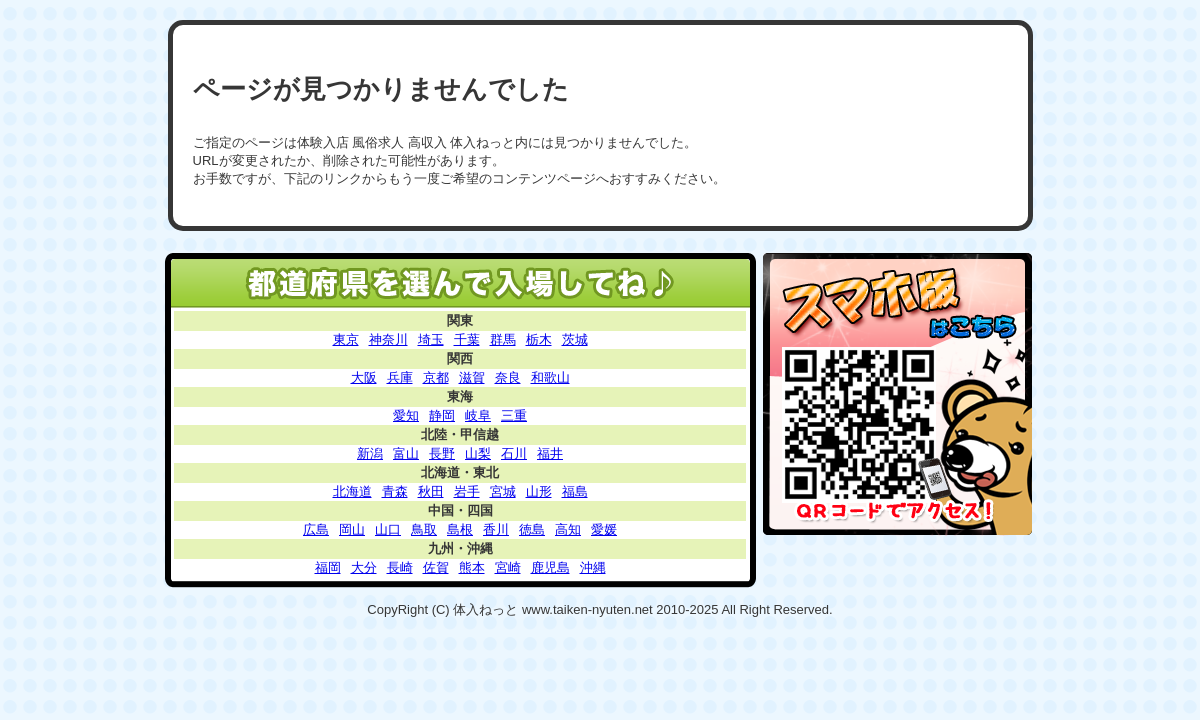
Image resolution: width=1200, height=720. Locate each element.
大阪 (364, 377)
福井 (550, 453)
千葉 (467, 339)
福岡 (328, 567)
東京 (346, 339)
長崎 (400, 567)
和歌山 (550, 377)
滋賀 (472, 377)
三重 (514, 415)
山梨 (478, 453)
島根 (460, 529)
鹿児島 (550, 567)
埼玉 (431, 339)
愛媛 (604, 529)
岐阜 (478, 415)
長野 (442, 453)
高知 (568, 529)
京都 (436, 377)
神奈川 (388, 339)
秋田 (431, 491)
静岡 (442, 415)
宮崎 (508, 567)
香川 (496, 529)
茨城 (575, 339)
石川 (514, 453)
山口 (388, 529)
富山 (406, 453)
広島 (316, 529)
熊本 (472, 567)
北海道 (352, 491)
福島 (575, 491)
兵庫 (400, 377)
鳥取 (424, 529)
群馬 (503, 339)
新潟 (370, 453)
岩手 (467, 491)
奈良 (508, 377)
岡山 (352, 529)
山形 (539, 491)
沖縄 (593, 567)
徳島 (532, 529)
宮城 (503, 491)
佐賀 (436, 567)
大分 (364, 567)
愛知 (406, 415)
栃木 (539, 339)
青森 (395, 491)
